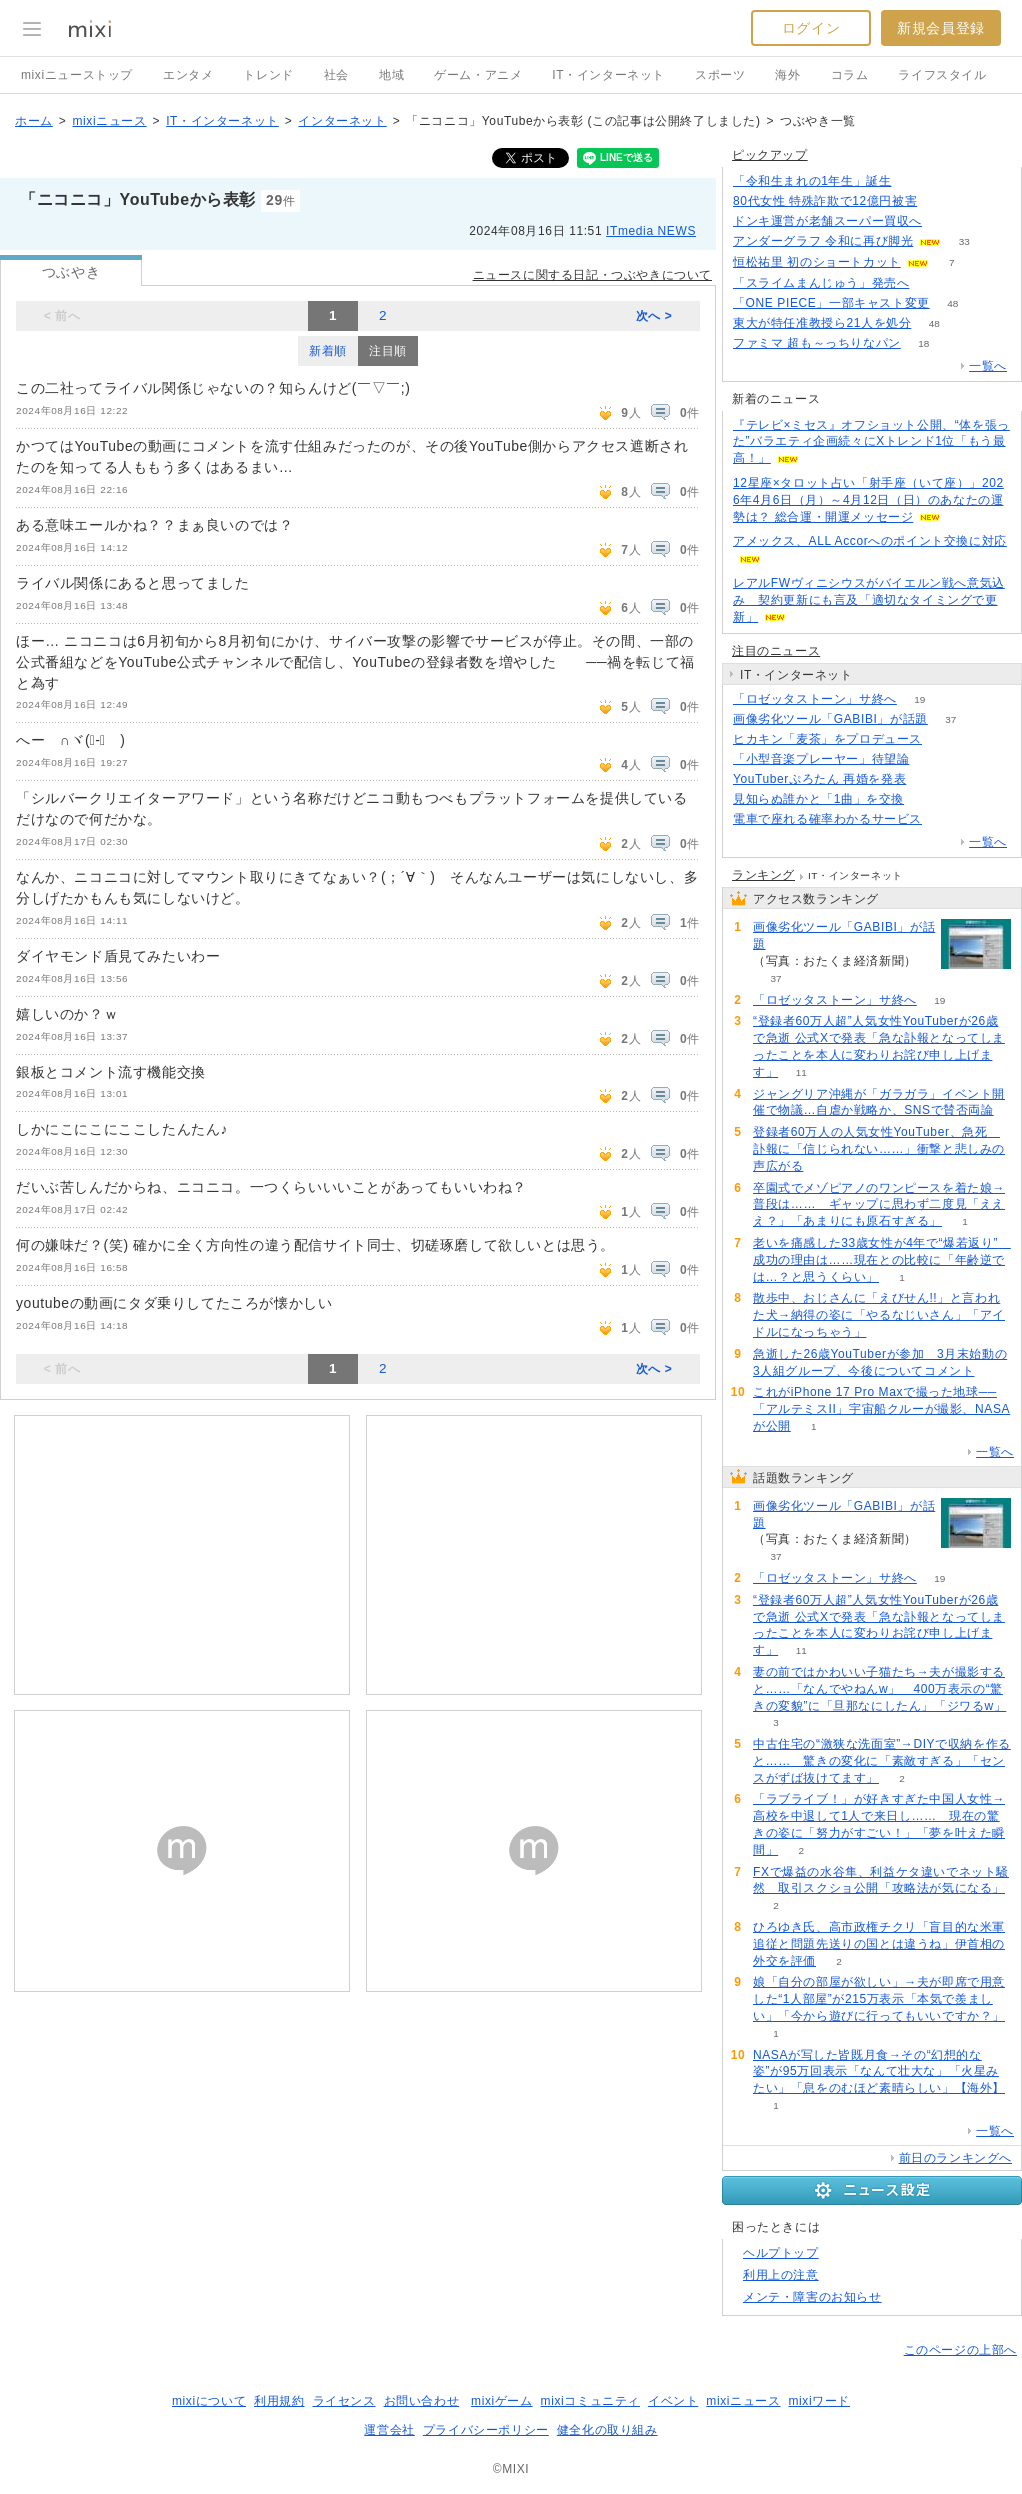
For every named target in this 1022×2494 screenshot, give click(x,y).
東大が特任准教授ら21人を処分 (822, 323)
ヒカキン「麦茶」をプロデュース (827, 739)
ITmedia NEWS (651, 231)
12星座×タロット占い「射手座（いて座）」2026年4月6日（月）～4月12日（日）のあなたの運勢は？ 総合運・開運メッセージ (868, 500)
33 (964, 241)
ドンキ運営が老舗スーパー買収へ (827, 221)
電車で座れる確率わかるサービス (827, 819)
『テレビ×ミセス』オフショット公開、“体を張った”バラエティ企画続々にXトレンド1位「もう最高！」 (871, 442)
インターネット (342, 121)
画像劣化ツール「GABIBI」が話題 (830, 719)
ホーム (34, 121)
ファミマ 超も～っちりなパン (817, 343)
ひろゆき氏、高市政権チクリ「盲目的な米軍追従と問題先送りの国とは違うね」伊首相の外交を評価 (879, 1944)
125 (945, 221)
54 (929, 779)
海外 (787, 75)
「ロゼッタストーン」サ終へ (815, 699)
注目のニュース (776, 651)
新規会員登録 (941, 28)
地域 (391, 75)
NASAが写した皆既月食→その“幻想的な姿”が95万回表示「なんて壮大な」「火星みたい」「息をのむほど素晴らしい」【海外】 (879, 2072)
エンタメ (188, 75)
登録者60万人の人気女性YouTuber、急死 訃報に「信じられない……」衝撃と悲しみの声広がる (879, 1149)
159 (932, 283)
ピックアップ (770, 155)
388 (932, 759)
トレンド (268, 75)
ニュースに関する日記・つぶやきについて (592, 275)
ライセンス (344, 2401)
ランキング (763, 875)
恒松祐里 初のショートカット (817, 262)
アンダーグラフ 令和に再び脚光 (823, 241)
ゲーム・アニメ (478, 75)
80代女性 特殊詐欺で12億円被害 (825, 201)
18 (923, 343)
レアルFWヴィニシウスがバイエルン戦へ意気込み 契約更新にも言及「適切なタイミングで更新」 (869, 600)
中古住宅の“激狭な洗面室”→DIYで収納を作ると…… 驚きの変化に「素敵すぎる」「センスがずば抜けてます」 (882, 1761)
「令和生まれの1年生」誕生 (812, 181)
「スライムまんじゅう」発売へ (821, 283)
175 (914, 181)
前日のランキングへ (955, 2158)
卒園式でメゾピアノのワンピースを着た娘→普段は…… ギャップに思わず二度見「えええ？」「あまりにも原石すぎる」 (879, 1205)
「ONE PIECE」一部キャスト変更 (831, 303)
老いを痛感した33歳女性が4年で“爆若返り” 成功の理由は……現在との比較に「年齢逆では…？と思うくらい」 (882, 1260)
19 (919, 699)
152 (945, 739)
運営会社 (389, 2430)
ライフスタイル (942, 75)
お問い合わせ (422, 2401)
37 (950, 719)
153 (940, 201)
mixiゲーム (502, 2401)
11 (801, 1072)
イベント (673, 2401)
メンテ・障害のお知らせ (812, 2297)
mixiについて (209, 2401)
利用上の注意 (781, 2275)
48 (952, 303)
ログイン (811, 28)
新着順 (328, 351)
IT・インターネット (608, 75)
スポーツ (720, 75)
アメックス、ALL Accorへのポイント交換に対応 (870, 541)
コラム (850, 75)
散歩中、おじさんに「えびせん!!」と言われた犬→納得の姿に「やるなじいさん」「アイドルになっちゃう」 (879, 1315)
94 (927, 799)
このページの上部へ (960, 2350)
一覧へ (988, 366)
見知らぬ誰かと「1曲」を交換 (818, 799)
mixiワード (819, 2401)
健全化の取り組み (607, 2430)
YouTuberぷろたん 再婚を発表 (819, 779)
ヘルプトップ (781, 2253)
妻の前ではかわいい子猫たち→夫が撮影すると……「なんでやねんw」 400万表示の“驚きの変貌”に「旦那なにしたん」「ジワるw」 (879, 1689)
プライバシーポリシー (486, 2430)
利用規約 (279, 2401)
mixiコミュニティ (590, 2401)
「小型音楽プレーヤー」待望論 (821, 759)
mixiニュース (109, 121)
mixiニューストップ (77, 75)
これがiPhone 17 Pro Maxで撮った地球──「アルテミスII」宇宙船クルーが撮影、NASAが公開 (881, 1409)
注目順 (388, 351)
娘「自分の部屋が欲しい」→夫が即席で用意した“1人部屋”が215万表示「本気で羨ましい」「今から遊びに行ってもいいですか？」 (879, 1999)
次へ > (654, 316)
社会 (336, 75)
